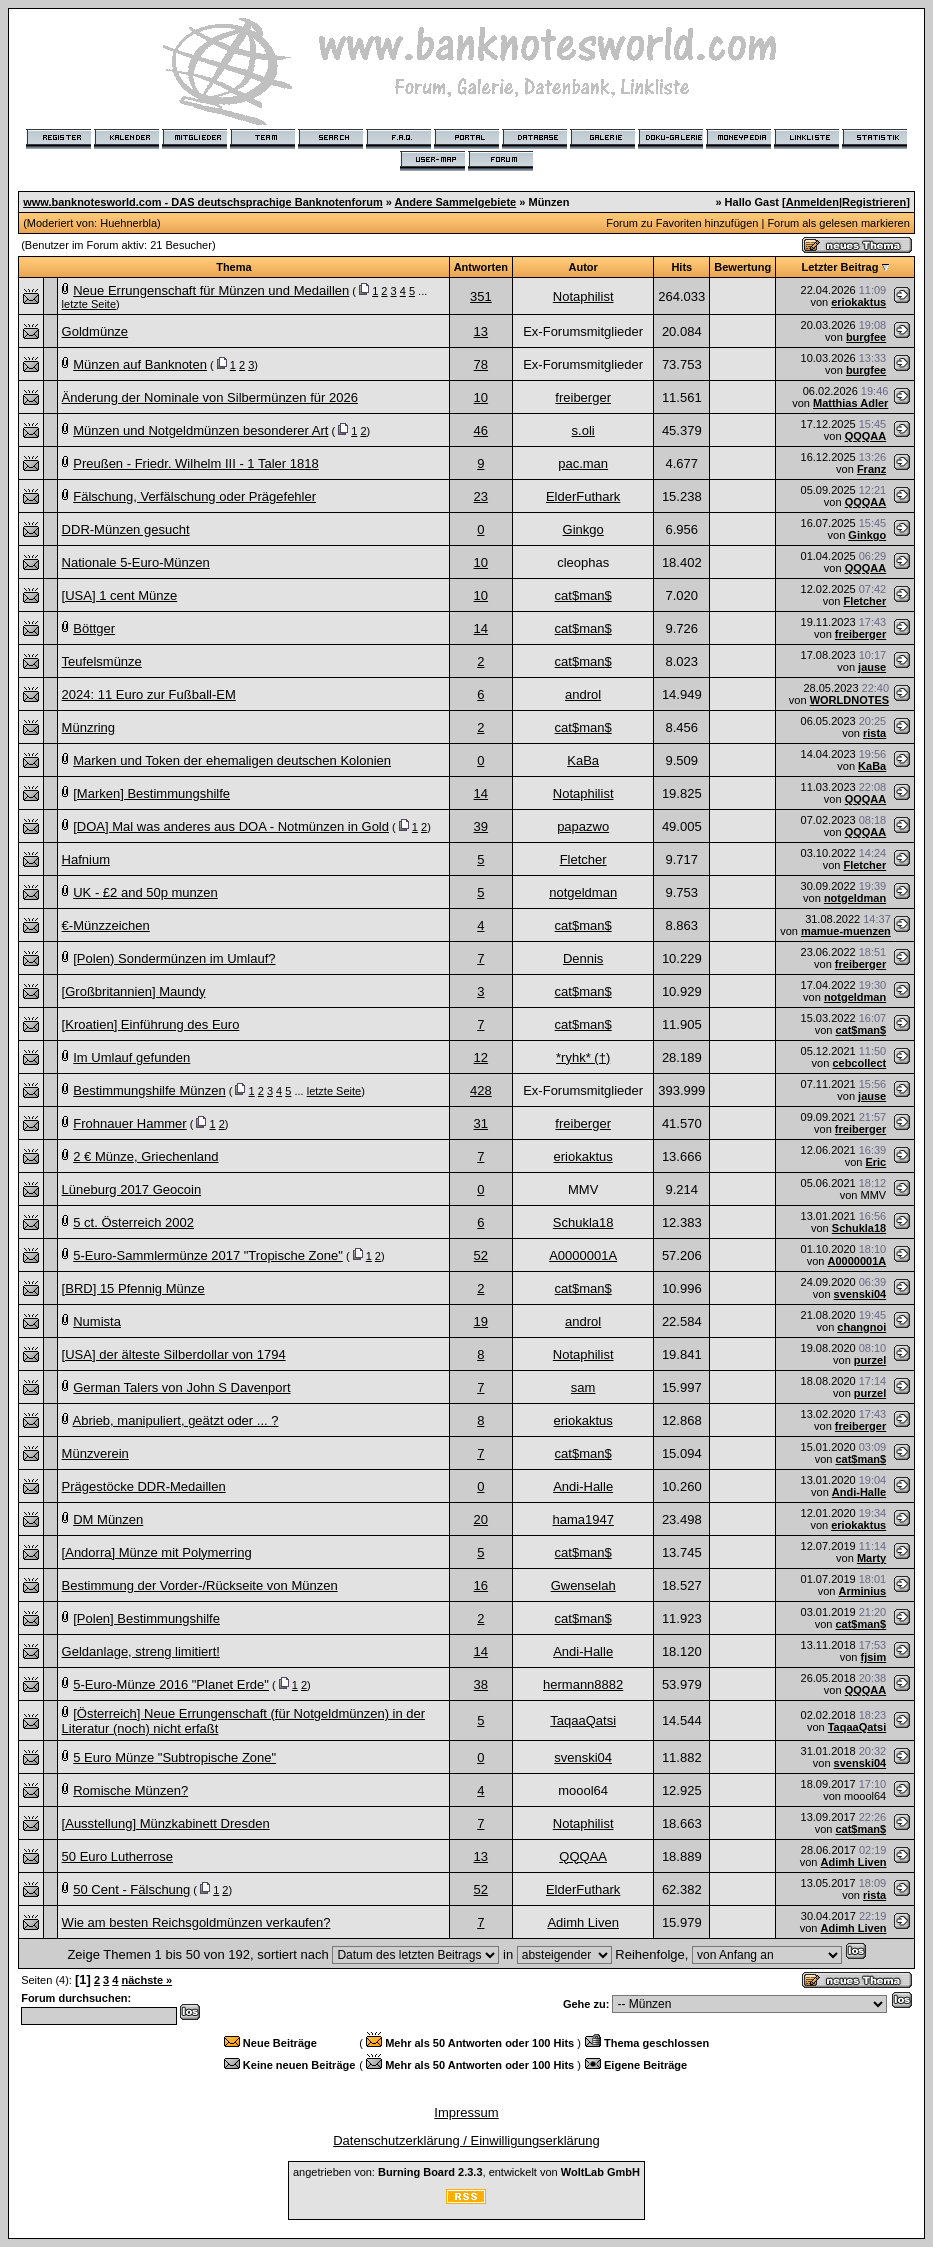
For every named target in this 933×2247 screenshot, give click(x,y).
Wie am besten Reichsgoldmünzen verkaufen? (196, 1922)
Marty (871, 1558)
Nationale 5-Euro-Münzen (136, 562)
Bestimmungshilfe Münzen (149, 1090)
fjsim (874, 1657)
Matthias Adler (850, 403)
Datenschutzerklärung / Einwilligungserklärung (466, 2140)
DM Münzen (108, 1519)
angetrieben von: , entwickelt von (466, 2172)
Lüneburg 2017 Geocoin (132, 1189)
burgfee (866, 337)
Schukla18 (583, 1222)
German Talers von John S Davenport (181, 1387)
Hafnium (86, 859)
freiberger (583, 397)
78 (481, 364)
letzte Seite (89, 304)
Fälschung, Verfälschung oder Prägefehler (194, 496)
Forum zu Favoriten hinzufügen (682, 223)
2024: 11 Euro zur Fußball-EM (149, 694)
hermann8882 (583, 1684)
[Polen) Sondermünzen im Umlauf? (174, 958)
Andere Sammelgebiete (456, 202)
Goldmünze (95, 331)
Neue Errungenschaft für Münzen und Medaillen (211, 290)
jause (872, 667)
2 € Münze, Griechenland (145, 1156)
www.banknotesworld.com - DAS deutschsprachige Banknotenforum (203, 202)
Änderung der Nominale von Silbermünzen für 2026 (210, 397)
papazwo (583, 826)
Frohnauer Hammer (129, 1123)
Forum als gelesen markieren (838, 223)
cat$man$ (583, 595)
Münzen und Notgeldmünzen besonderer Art (200, 430)
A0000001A (583, 1255)
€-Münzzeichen (106, 925)
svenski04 (860, 1294)
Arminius (863, 1591)
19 (481, 1321)
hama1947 (582, 1519)
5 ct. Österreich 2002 (133, 1222)
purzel (870, 1360)
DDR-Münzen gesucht (126, 529)
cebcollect (859, 1063)
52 (481, 1255)
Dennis (583, 958)
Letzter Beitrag (839, 267)
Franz (871, 469)
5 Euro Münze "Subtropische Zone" (174, 1757)
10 (481, 397)
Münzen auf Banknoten (140, 364)
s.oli (583, 430)
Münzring (88, 727)
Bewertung (742, 267)
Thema (233, 267)
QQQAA (866, 436)
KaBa (583, 760)
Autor (582, 267)
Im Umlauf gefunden (131, 1057)
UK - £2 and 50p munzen (145, 892)
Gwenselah (583, 1585)
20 (481, 1519)
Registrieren (874, 202)
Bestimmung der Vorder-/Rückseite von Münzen (200, 1585)
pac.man (583, 463)
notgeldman (583, 892)
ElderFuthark (583, 496)
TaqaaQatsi (583, 1720)
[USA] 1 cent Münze (120, 595)
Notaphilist (583, 296)
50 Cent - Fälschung (131, 1889)
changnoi (861, 1327)
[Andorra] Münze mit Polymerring (157, 1552)
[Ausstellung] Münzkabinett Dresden (166, 1823)
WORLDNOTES (849, 700)
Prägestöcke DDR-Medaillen (144, 1486)
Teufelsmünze (102, 661)
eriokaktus (858, 302)
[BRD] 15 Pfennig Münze (133, 1288)
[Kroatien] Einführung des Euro (151, 1024)
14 (481, 628)
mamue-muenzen (846, 931)
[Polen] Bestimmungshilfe (146, 1618)
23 (481, 496)
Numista (97, 1321)
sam (583, 1387)
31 (481, 1123)
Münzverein (95, 1453)
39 (481, 826)
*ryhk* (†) (583, 1057)
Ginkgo (583, 529)
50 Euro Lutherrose (117, 1856)
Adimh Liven (853, 1862)
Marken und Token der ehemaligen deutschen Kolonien (232, 760)
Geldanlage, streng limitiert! (141, 1651)
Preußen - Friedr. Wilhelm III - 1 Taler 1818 (195, 463)
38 (481, 1684)
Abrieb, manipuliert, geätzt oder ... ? (176, 1420)
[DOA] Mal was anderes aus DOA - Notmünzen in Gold (231, 826)
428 (481, 1090)
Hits (681, 267)
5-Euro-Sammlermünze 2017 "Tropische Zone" (208, 1255)
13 (481, 331)
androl (583, 694)
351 (481, 296)
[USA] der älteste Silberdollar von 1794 (174, 1354)
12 (481, 1057)
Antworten (481, 267)
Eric (875, 1162)
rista (874, 733)
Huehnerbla (128, 223)
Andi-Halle (583, 1486)
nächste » (146, 1980)
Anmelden (812, 202)
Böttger (94, 628)
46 (481, 430)
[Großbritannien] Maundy (134, 991)
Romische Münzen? (130, 1790)
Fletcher (864, 601)
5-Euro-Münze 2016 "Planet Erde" (171, 1684)
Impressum (466, 2112)
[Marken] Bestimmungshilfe (151, 793)
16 (481, 1585)
